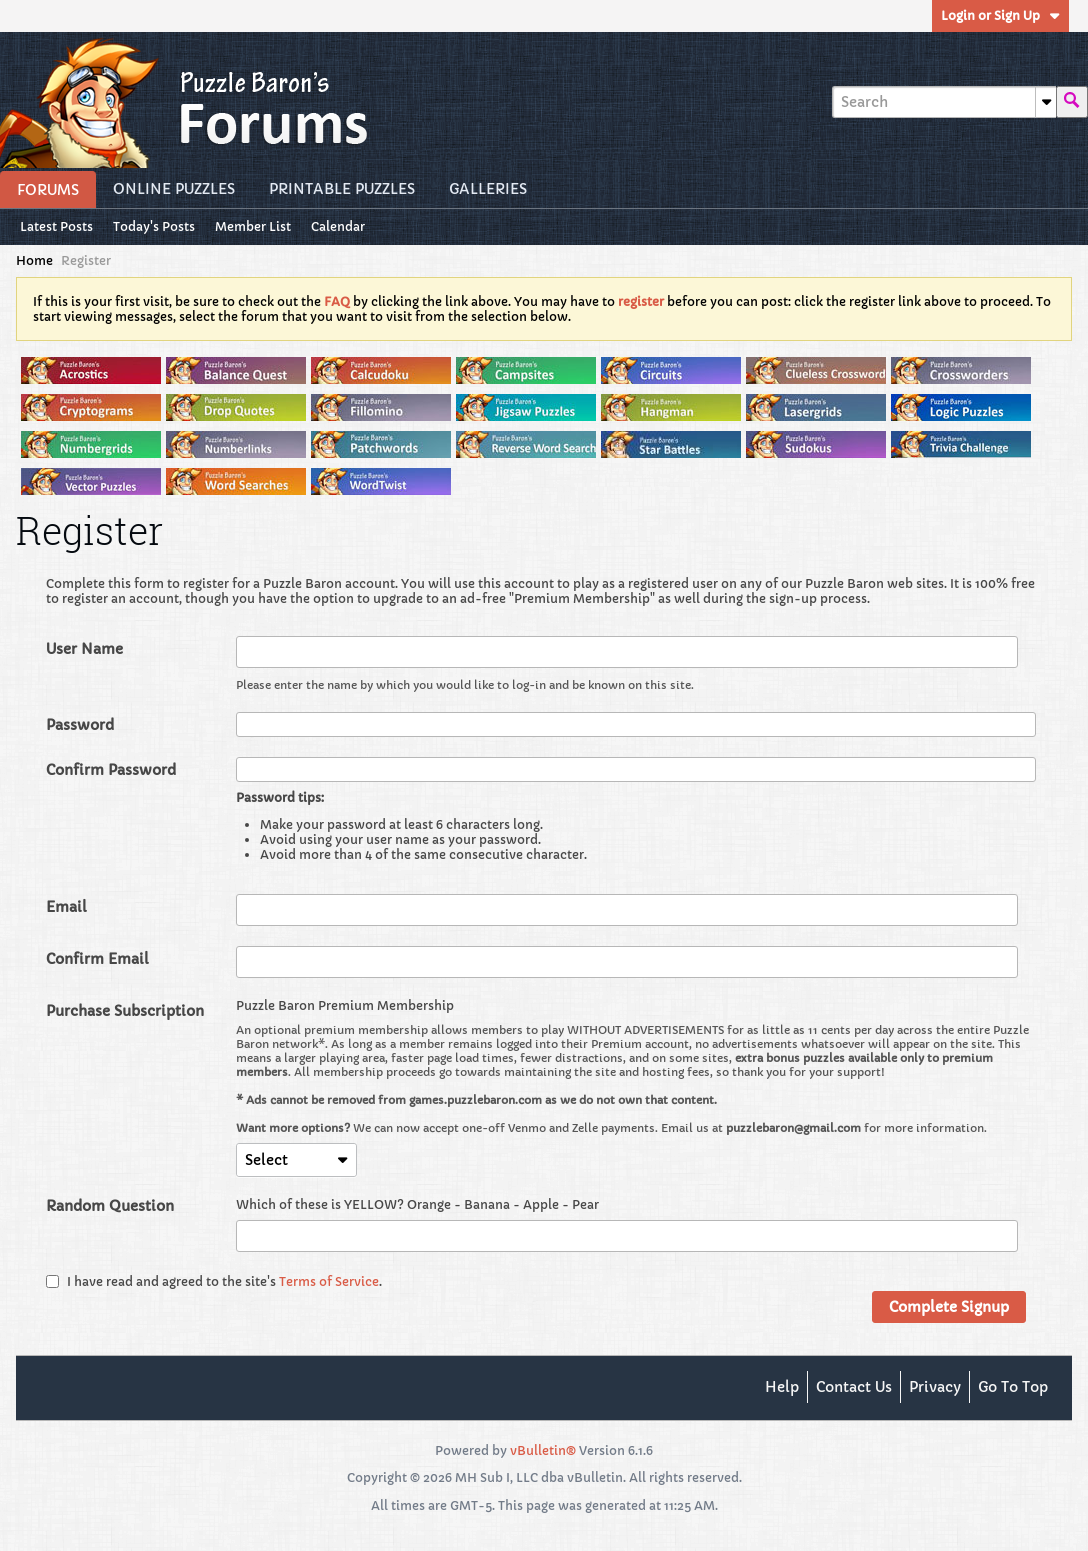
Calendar (338, 226)
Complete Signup (949, 1307)
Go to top (1013, 1387)
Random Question (110, 1206)
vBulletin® (543, 1450)
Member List (253, 226)
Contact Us (854, 1387)
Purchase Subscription (125, 1011)
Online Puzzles (174, 189)
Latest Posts (56, 226)
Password (80, 725)
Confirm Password (111, 770)
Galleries (488, 189)
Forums (48, 190)
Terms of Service (329, 1281)
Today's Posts (154, 226)
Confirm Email (97, 959)
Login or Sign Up (1000, 15)
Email (66, 907)
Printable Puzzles (342, 189)
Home (34, 260)
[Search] (944, 102)
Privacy (935, 1387)
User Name (84, 649)
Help (782, 1387)
